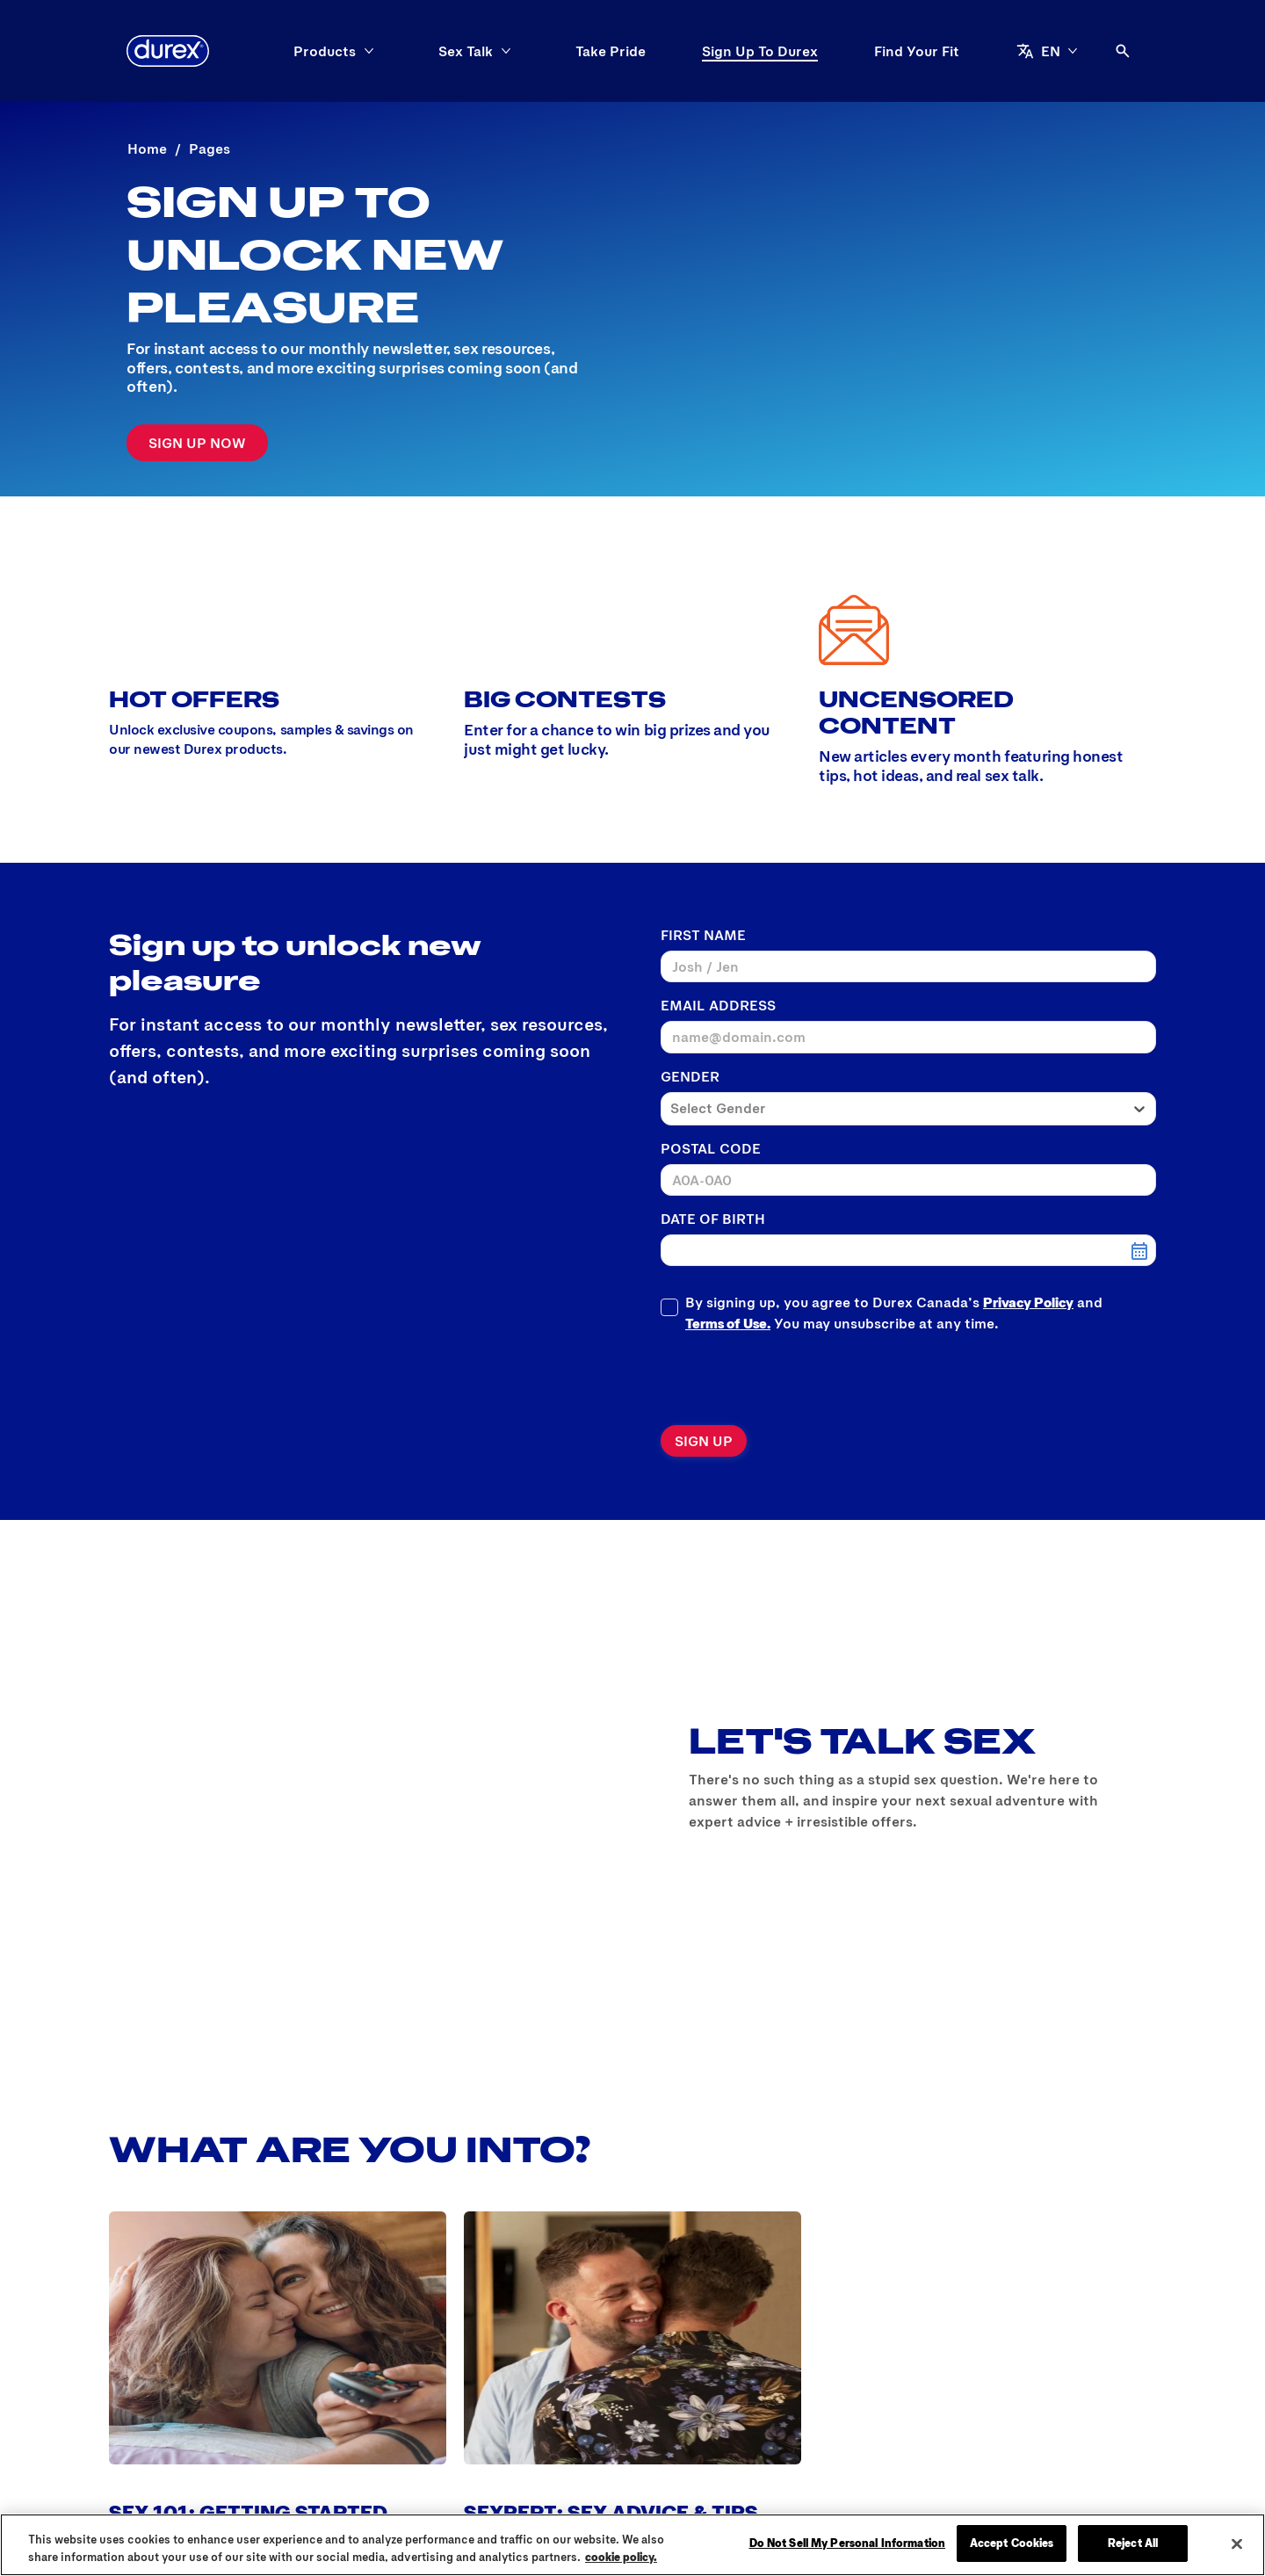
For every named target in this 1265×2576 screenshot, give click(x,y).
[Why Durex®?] (156, 2389)
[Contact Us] (536, 2389)
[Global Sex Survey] (285, 2389)
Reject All (1133, 2543)
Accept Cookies (1012, 2543)
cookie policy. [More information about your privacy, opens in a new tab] (621, 2557)
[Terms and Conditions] (790, 2389)
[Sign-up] (197, 442)
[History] (450, 2389)
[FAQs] (385, 2389)
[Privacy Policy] (646, 2389)
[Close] (1237, 2543)
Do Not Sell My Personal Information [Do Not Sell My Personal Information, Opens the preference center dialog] (847, 2543)
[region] (632, 2545)
